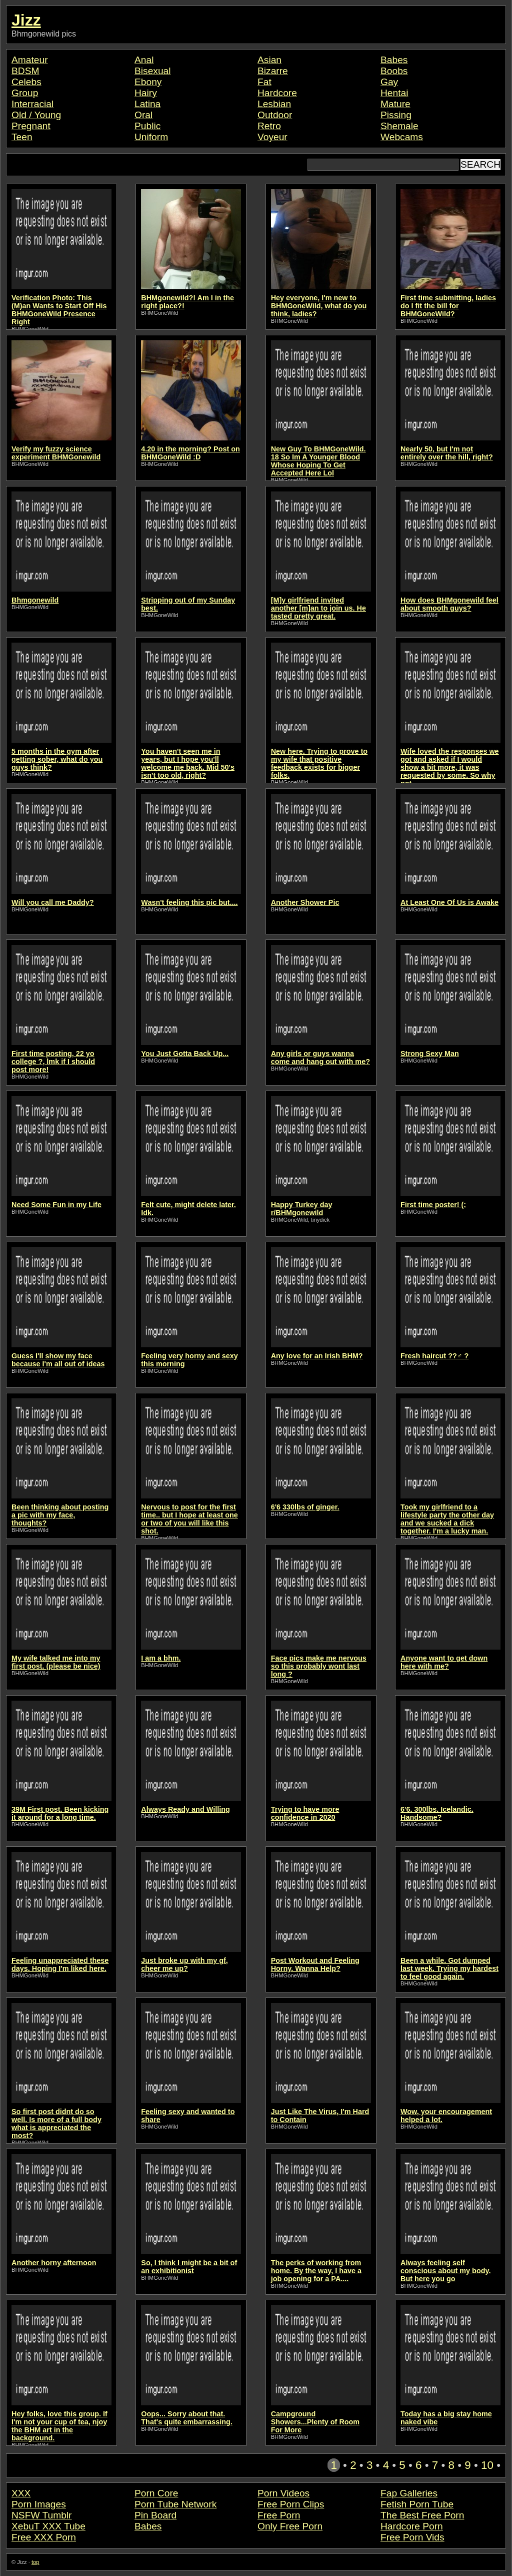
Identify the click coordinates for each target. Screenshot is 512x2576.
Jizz (26, 20)
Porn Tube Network (175, 2504)
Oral (143, 115)
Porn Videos (284, 2493)
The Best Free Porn (422, 2515)
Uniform (151, 137)
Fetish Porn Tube (417, 2504)
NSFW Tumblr (42, 2515)
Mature (395, 104)
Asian (270, 60)
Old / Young (36, 115)
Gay (389, 82)
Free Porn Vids (412, 2537)
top (36, 2562)
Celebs (27, 82)
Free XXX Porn (44, 2537)
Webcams (401, 137)
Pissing (396, 115)
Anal (144, 60)
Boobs (394, 71)
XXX (21, 2493)
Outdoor (275, 115)
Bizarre (273, 71)
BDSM (25, 71)
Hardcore (277, 93)
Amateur (30, 60)
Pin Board (155, 2515)
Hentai (394, 93)
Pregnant (31, 126)
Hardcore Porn (411, 2526)
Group (25, 93)
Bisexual (152, 71)
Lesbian (274, 104)
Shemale (399, 126)
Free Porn (279, 2515)
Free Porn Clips (291, 2504)
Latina (147, 104)
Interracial (33, 104)
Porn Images (39, 2504)
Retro (269, 126)
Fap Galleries (409, 2493)
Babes (394, 60)
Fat (265, 82)
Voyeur (273, 137)
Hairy (145, 93)
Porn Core (156, 2493)
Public (147, 126)
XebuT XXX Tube (49, 2526)
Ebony (148, 82)
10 (487, 2465)
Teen (22, 137)
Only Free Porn (290, 2526)
